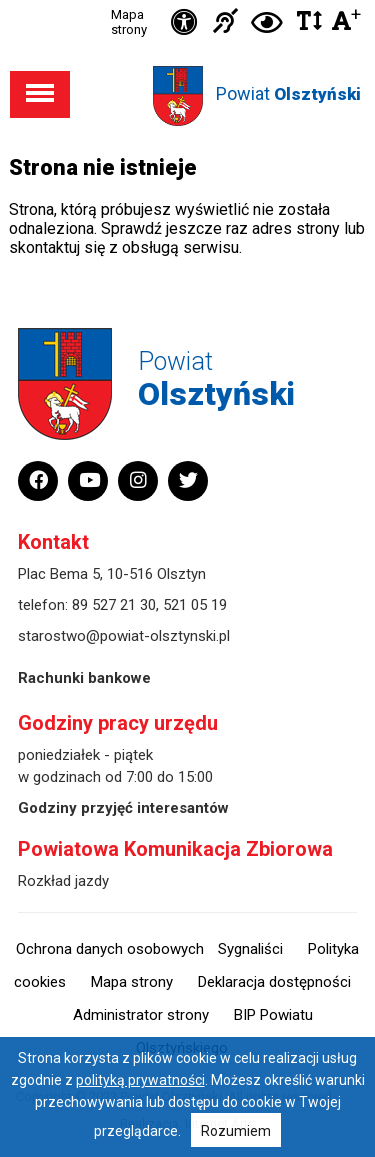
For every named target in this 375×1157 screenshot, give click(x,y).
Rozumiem (236, 1131)
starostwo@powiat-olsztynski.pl (124, 636)
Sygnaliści (250, 949)
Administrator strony (141, 1015)
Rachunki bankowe (84, 678)
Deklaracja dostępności (274, 982)
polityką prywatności (140, 1080)
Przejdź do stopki (188, 0)
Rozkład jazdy (63, 881)
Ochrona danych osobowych (110, 949)
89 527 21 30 (114, 605)
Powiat (288, 93)
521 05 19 (195, 605)
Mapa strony (129, 22)
